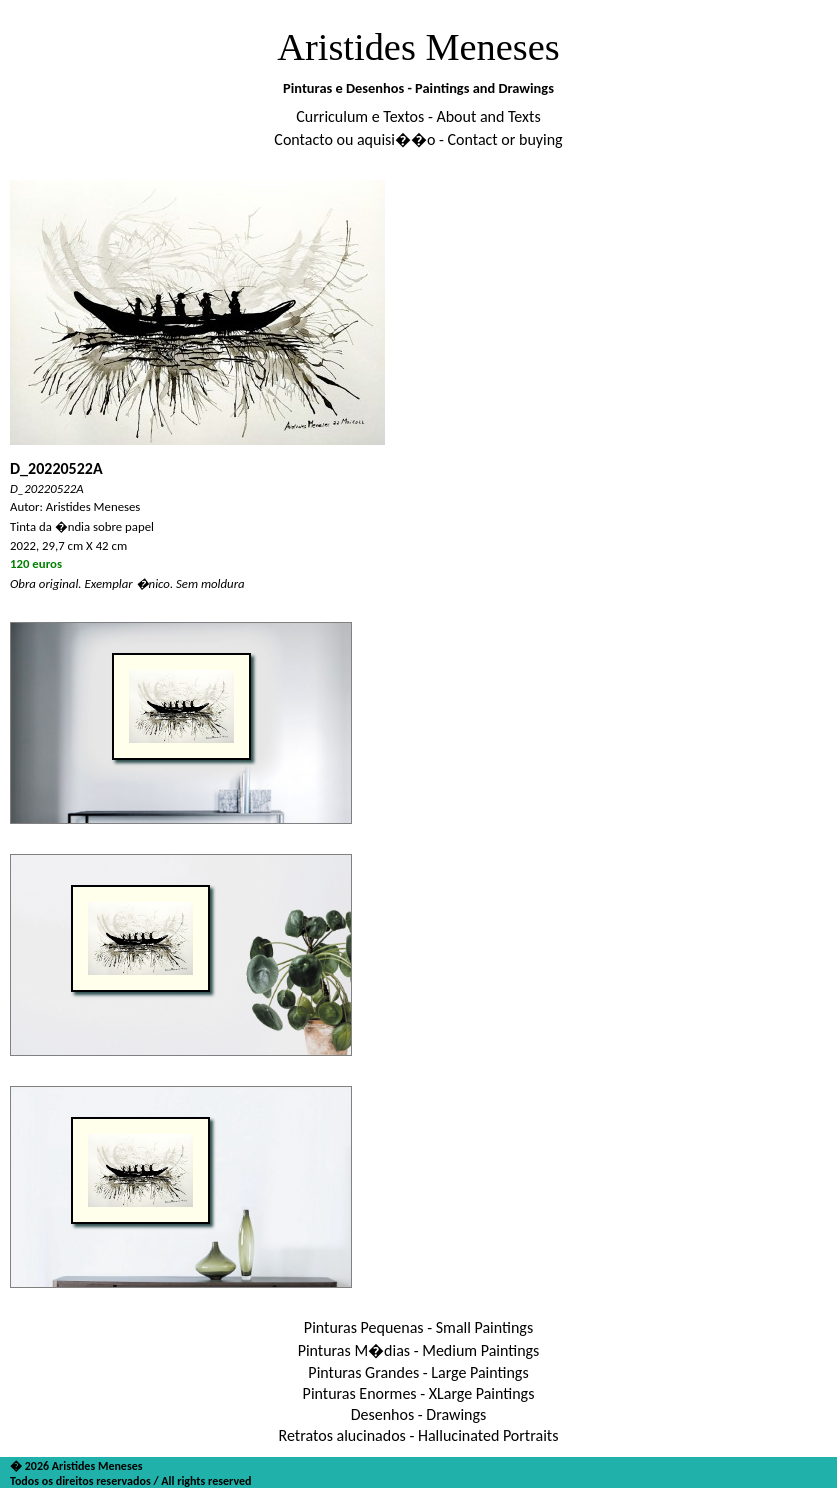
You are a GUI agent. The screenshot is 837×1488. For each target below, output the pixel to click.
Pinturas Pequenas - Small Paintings (418, 1327)
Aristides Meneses (418, 47)
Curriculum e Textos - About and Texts (418, 116)
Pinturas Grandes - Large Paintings (418, 1372)
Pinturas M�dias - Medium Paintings (419, 1350)
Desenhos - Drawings (419, 1414)
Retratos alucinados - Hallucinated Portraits (419, 1435)
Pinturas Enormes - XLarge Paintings (419, 1393)
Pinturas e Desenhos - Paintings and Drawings (418, 88)
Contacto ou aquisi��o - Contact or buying (418, 139)
